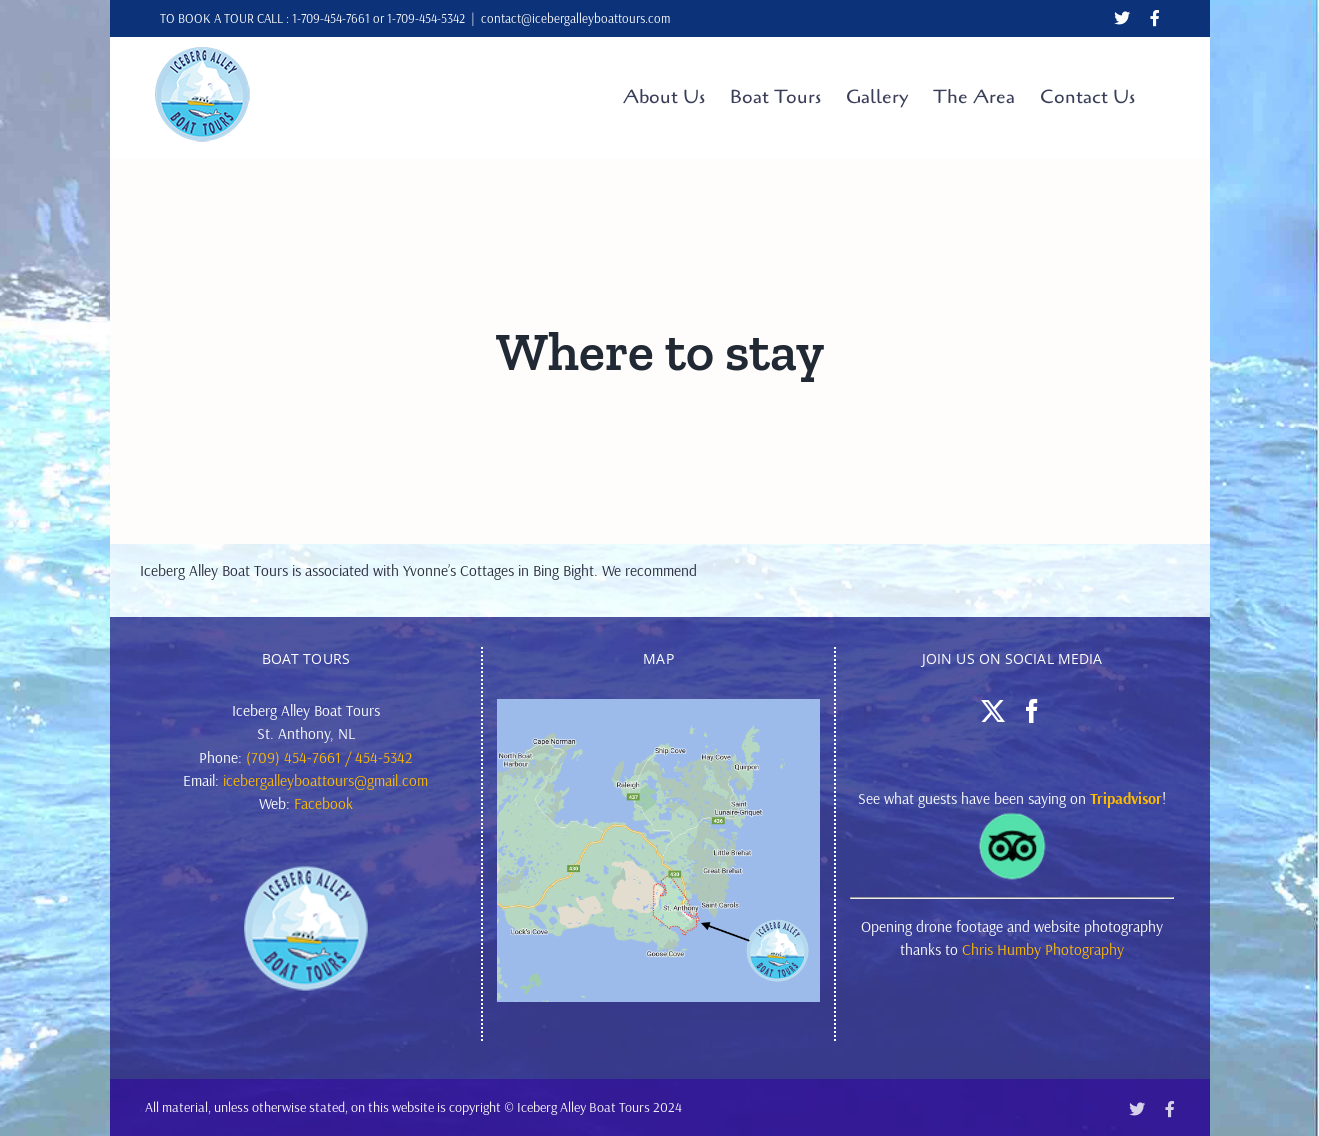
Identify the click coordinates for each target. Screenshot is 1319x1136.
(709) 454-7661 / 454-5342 (329, 757)
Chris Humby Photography (1043, 949)
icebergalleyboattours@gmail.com (325, 780)
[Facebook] (1032, 711)
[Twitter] (993, 711)
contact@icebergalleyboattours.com (575, 18)
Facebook (323, 803)
